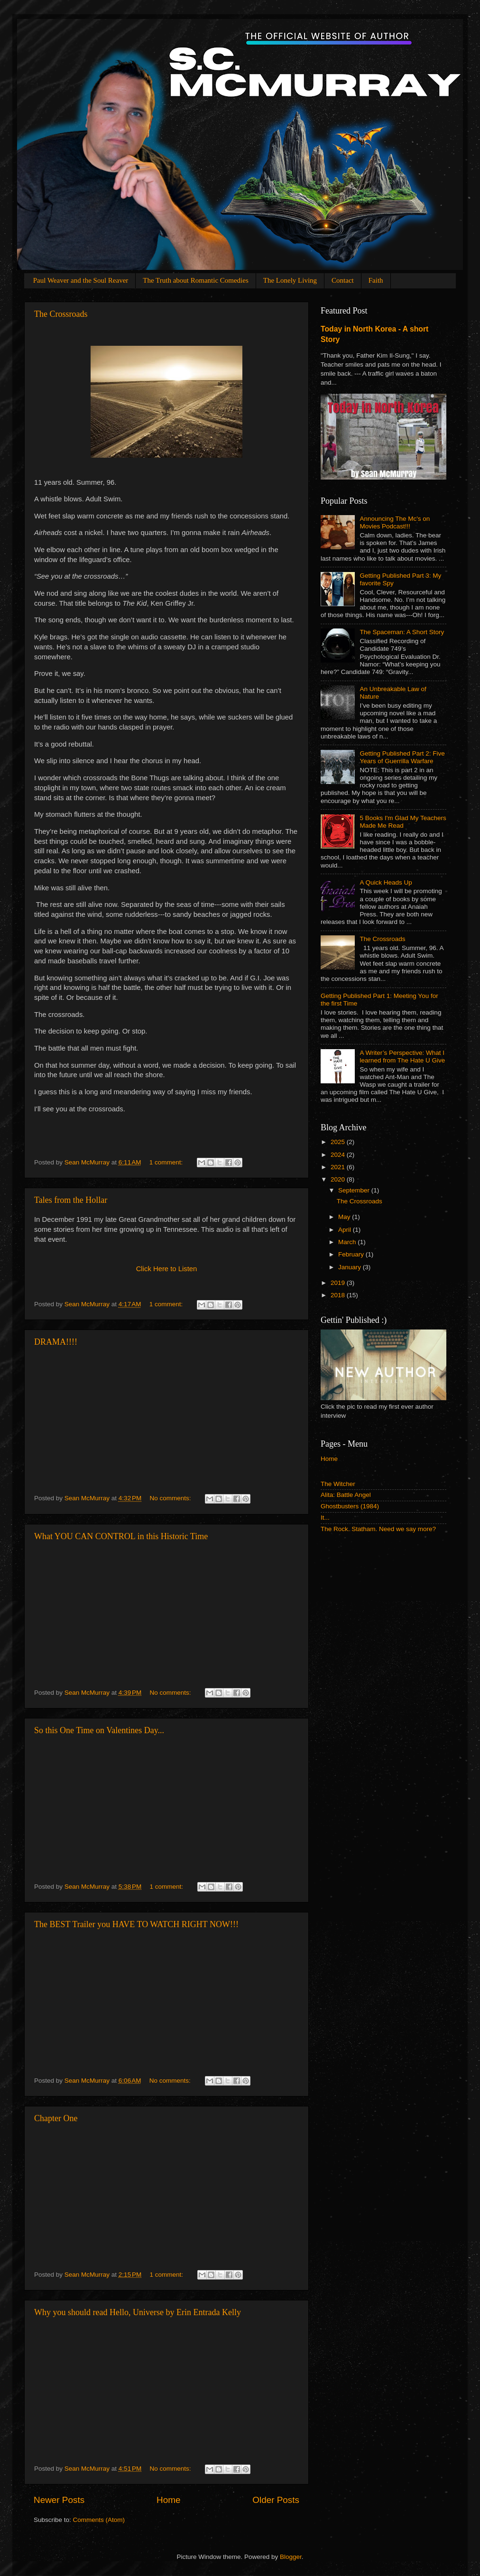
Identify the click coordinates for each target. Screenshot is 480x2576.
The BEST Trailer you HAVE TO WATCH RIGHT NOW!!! (136, 1924)
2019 (339, 1282)
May (345, 1216)
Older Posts (275, 2500)
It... (325, 1517)
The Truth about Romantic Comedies (196, 280)
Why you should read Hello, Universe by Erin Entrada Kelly (137, 2312)
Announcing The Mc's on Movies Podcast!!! (395, 522)
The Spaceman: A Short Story (402, 632)
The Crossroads (60, 314)
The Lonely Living (290, 280)
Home (168, 2500)
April (345, 1229)
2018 (339, 1295)
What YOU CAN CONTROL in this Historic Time (121, 1536)
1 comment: (167, 1162)
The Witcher (338, 1483)
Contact (343, 280)
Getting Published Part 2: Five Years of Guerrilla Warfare (402, 757)
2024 (339, 1154)
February (352, 1254)
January (350, 1267)
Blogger (291, 2556)
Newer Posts (59, 2500)
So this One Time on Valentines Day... (99, 1730)
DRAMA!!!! (55, 1342)
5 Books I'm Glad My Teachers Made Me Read (403, 821)
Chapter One (55, 2118)
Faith (376, 280)
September (354, 1190)
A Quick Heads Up (386, 882)
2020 (339, 1179)
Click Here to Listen (166, 1269)
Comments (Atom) (99, 2519)
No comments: (171, 1498)
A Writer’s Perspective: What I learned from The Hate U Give (402, 1056)
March (348, 1242)
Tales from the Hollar (70, 1200)
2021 (339, 1167)
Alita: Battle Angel (346, 1494)
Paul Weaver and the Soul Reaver (81, 280)
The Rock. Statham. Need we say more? (378, 1529)
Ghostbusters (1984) (350, 1506)
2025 (339, 1141)
